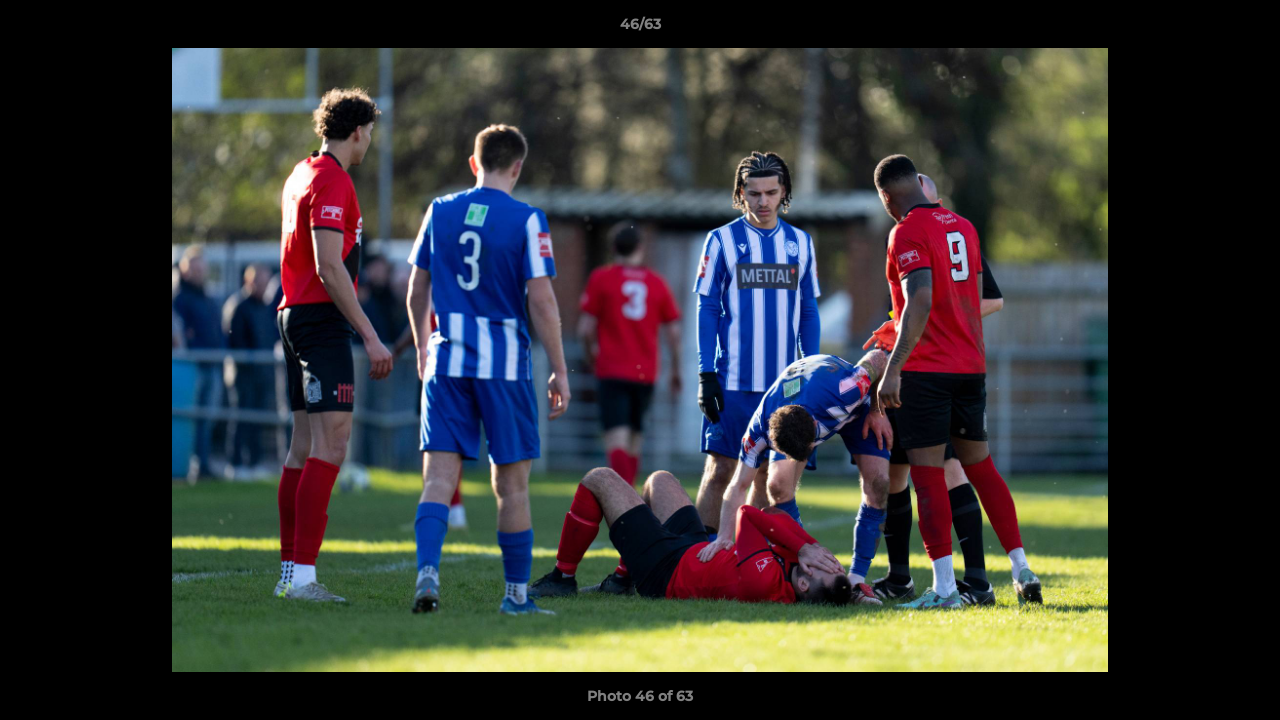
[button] (1244, 29)
